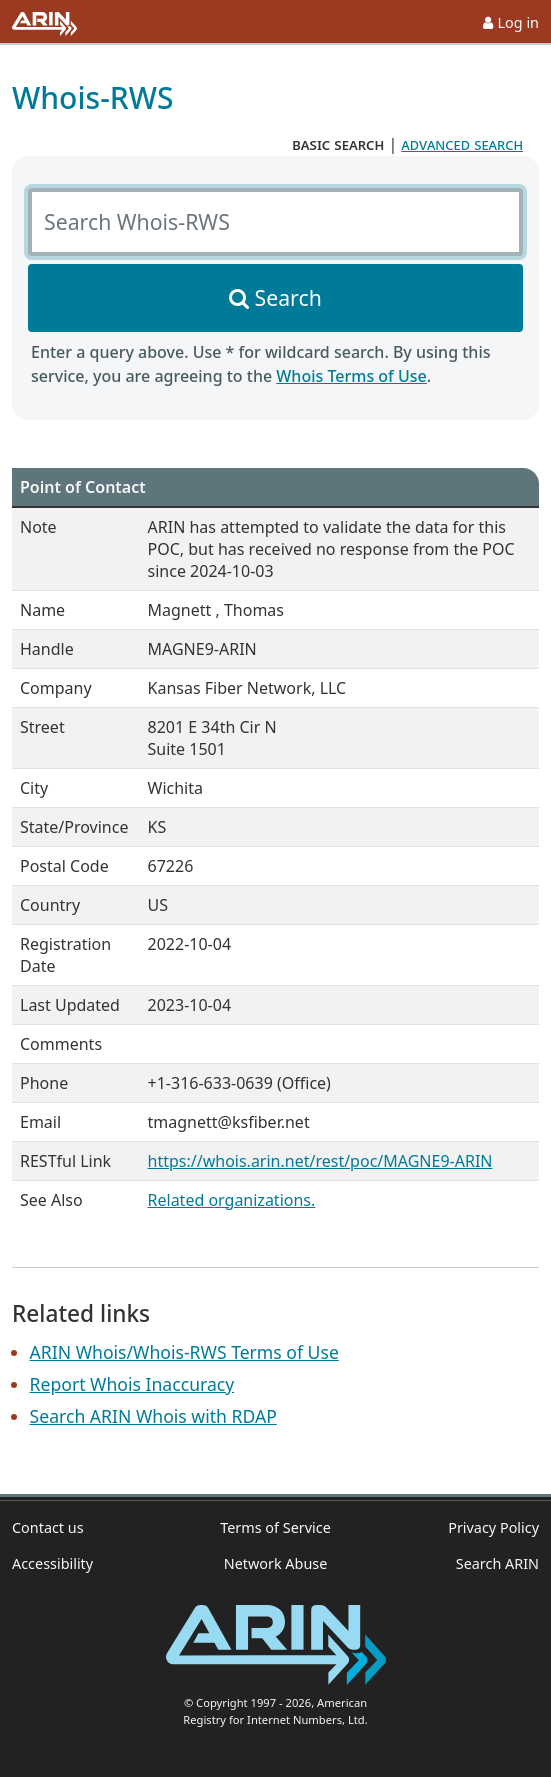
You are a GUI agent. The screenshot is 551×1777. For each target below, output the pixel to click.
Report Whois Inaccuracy (132, 1384)
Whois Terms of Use (351, 376)
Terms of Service (275, 1527)
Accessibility (52, 1563)
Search (288, 297)
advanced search (462, 144)
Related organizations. (232, 1200)
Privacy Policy (493, 1527)
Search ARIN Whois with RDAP (153, 1416)
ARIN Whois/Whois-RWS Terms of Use (184, 1352)
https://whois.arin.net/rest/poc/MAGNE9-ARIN (320, 1161)
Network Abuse (276, 1563)
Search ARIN (497, 1563)
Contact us (48, 1527)
